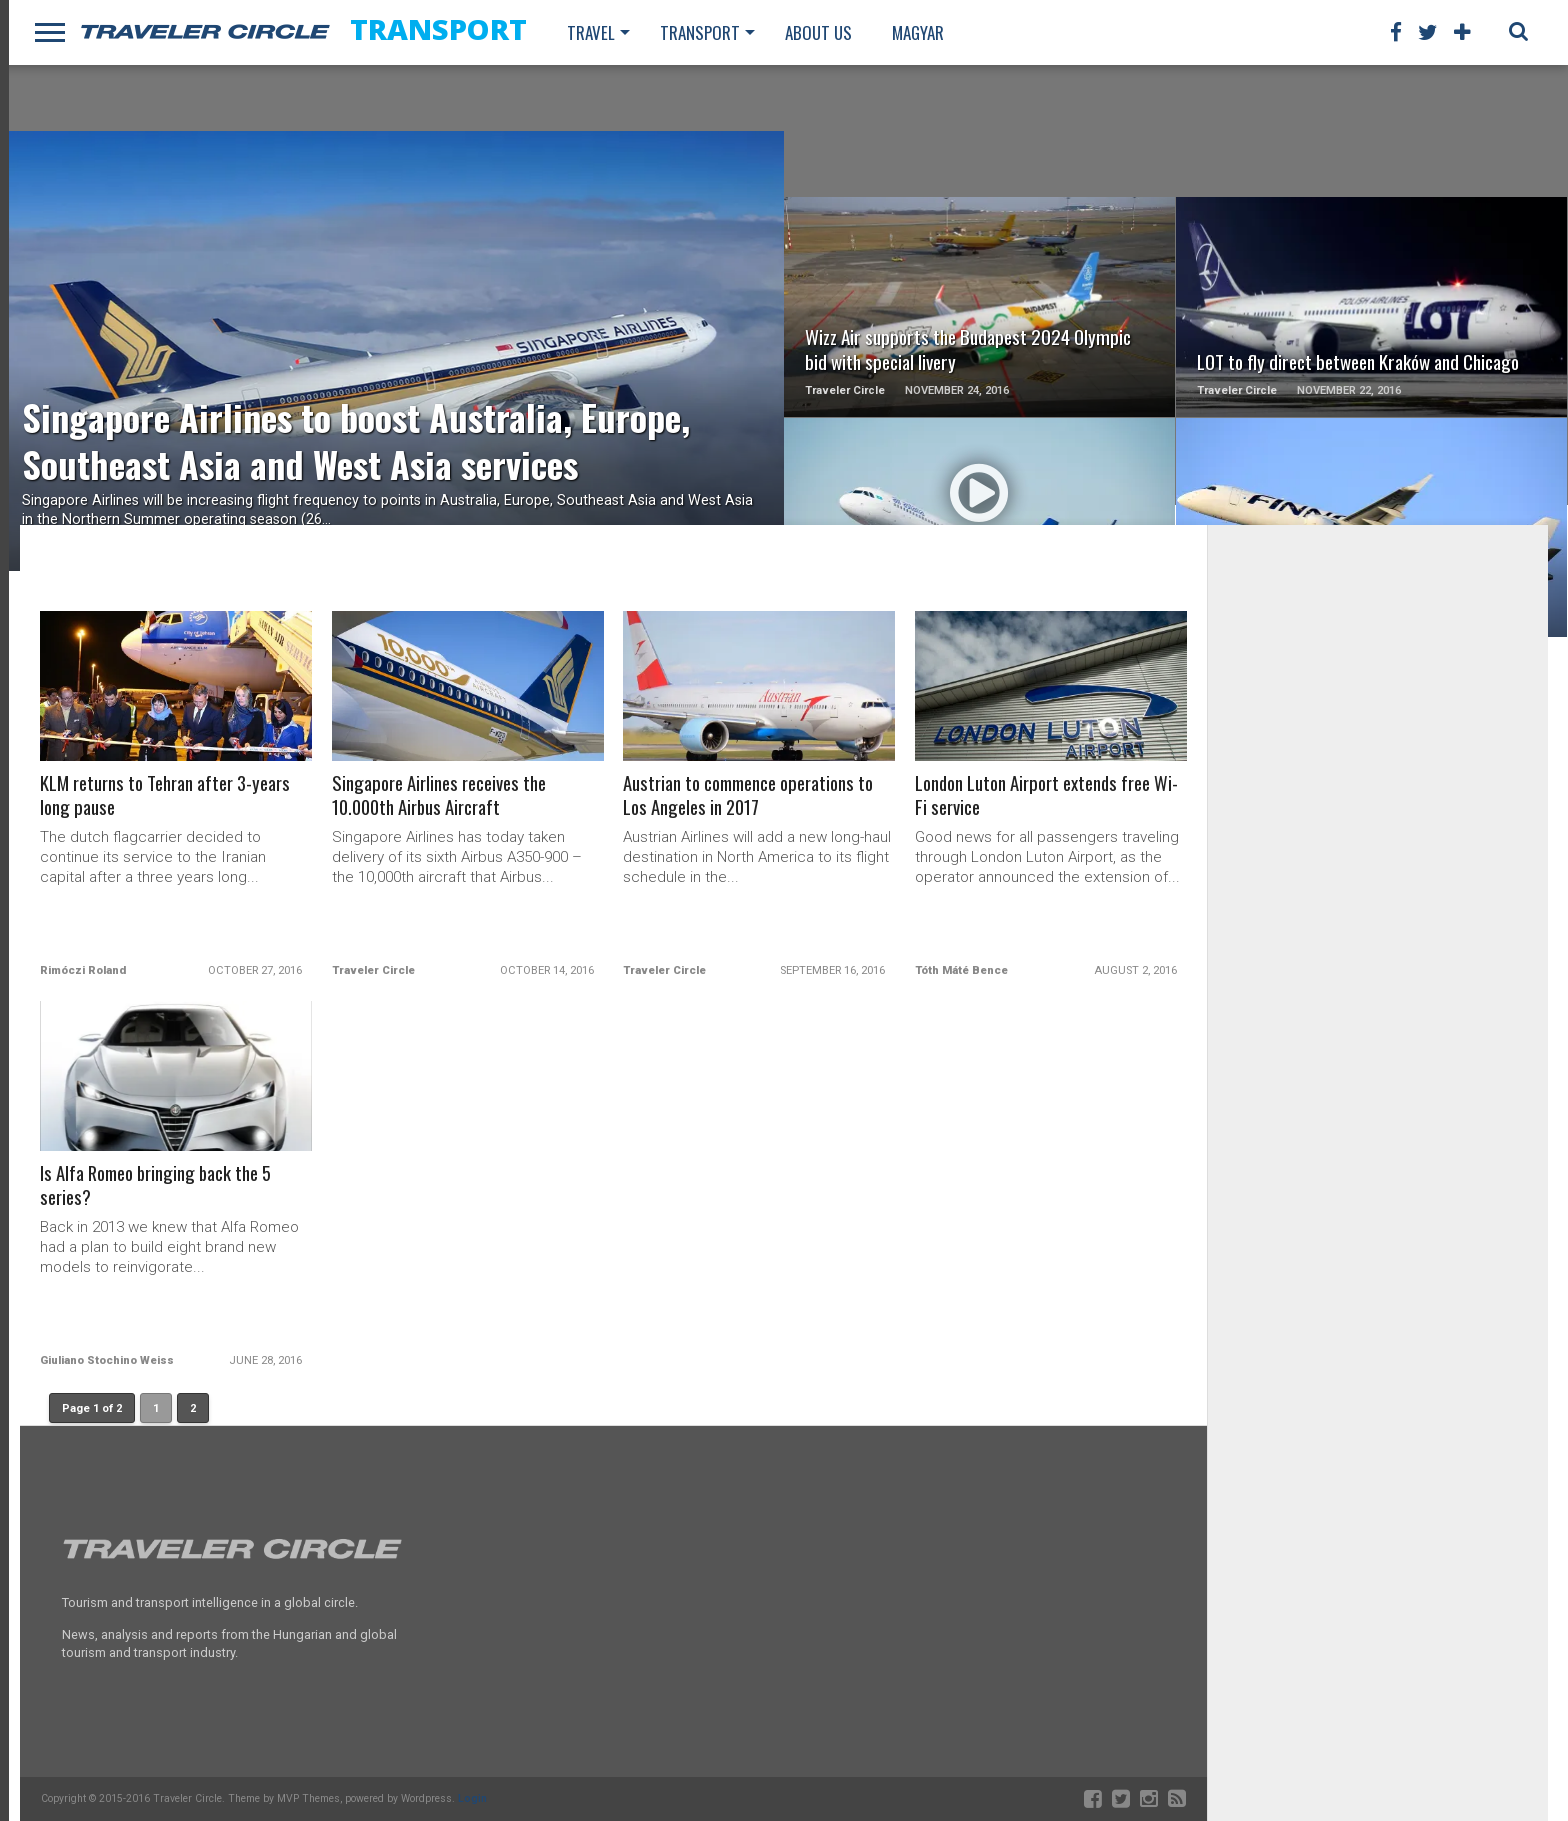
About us (818, 32)
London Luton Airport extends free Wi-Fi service (1049, 796)
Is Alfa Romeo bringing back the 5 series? (159, 1186)
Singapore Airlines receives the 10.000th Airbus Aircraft (440, 796)
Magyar (918, 32)
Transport (700, 32)
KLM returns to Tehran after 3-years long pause (168, 796)
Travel (591, 32)
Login (472, 1798)
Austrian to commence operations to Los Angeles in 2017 (751, 796)
